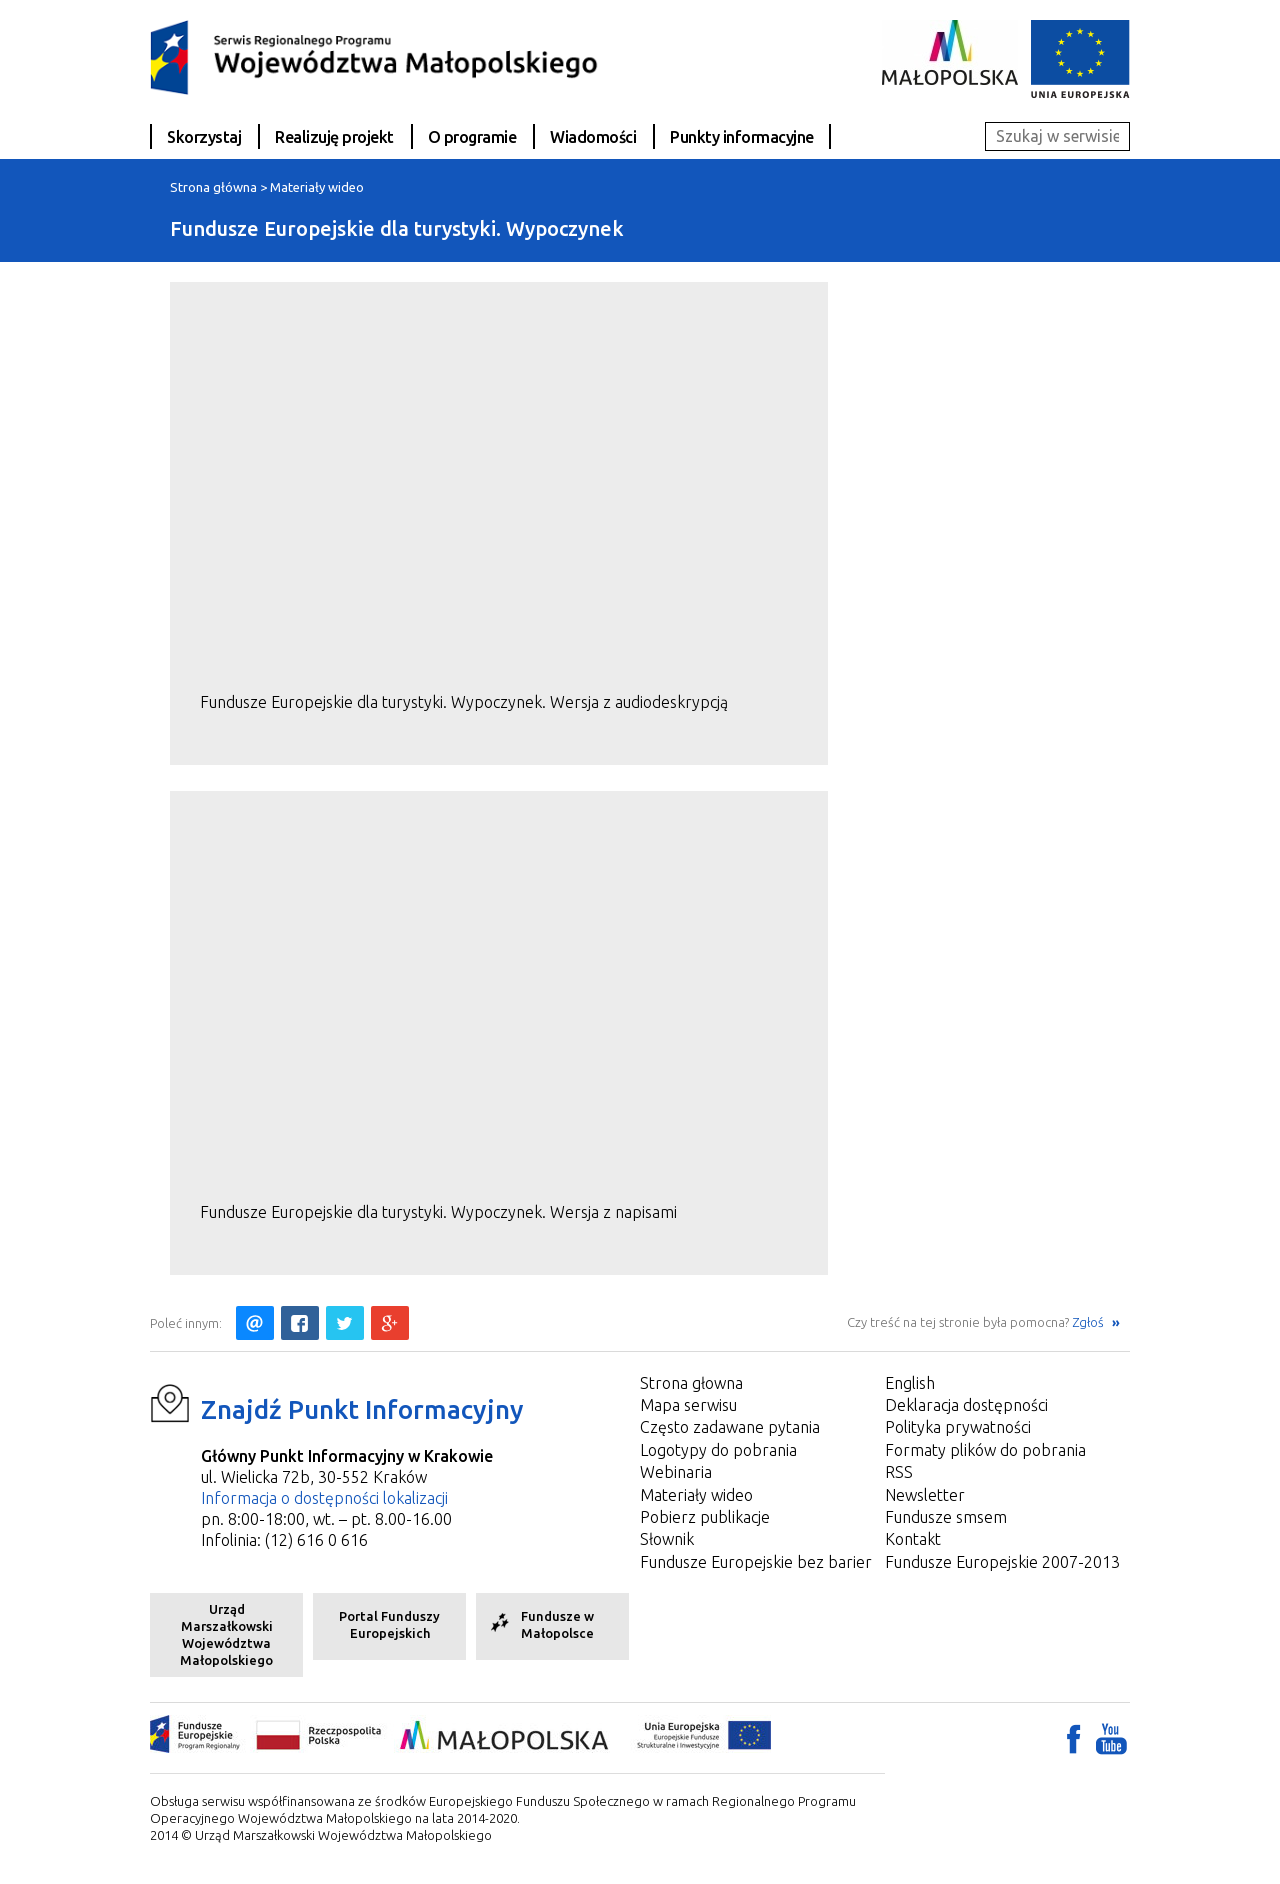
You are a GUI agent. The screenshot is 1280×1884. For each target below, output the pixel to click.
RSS (899, 1472)
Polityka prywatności (958, 1427)
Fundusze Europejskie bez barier (756, 1562)
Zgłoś (1089, 1322)
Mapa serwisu (688, 1405)
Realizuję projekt (334, 137)
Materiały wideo (317, 187)
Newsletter (925, 1495)
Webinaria (676, 1472)
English (910, 1383)
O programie (472, 137)
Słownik (667, 1539)
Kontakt (913, 1539)
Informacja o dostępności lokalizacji (324, 1498)
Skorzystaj (204, 137)
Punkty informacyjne (742, 137)
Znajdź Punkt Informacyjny (362, 1409)
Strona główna (213, 187)
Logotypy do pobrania (718, 1450)
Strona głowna (691, 1383)
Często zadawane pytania (730, 1427)
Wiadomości (593, 137)
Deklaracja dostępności (966, 1405)
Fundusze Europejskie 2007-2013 (1002, 1562)
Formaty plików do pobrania (985, 1450)
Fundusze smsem (946, 1517)
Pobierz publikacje (705, 1517)
